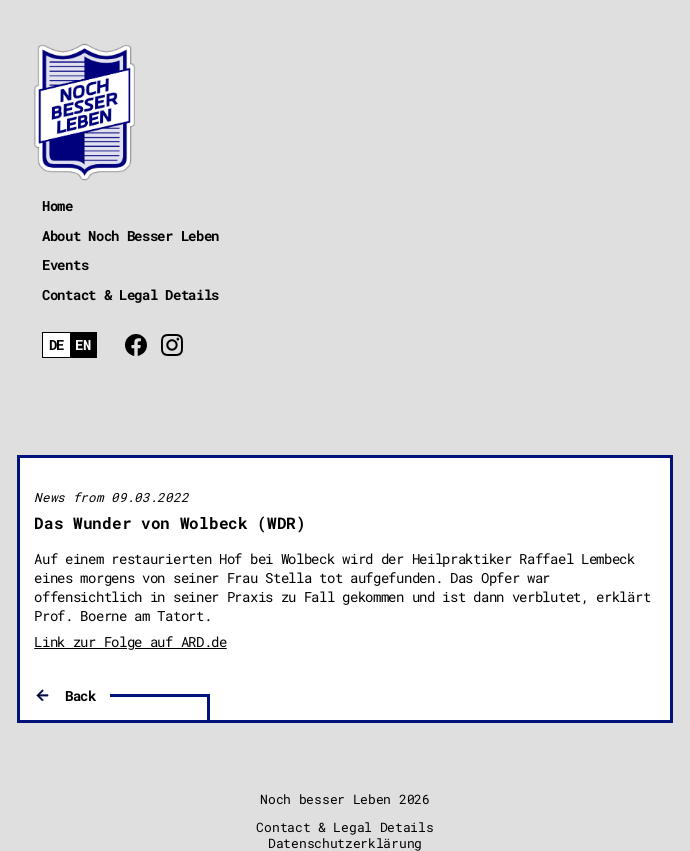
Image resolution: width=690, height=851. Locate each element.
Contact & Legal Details (130, 294)
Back (80, 695)
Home (57, 205)
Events (65, 264)
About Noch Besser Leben (130, 235)
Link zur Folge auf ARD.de (130, 641)
